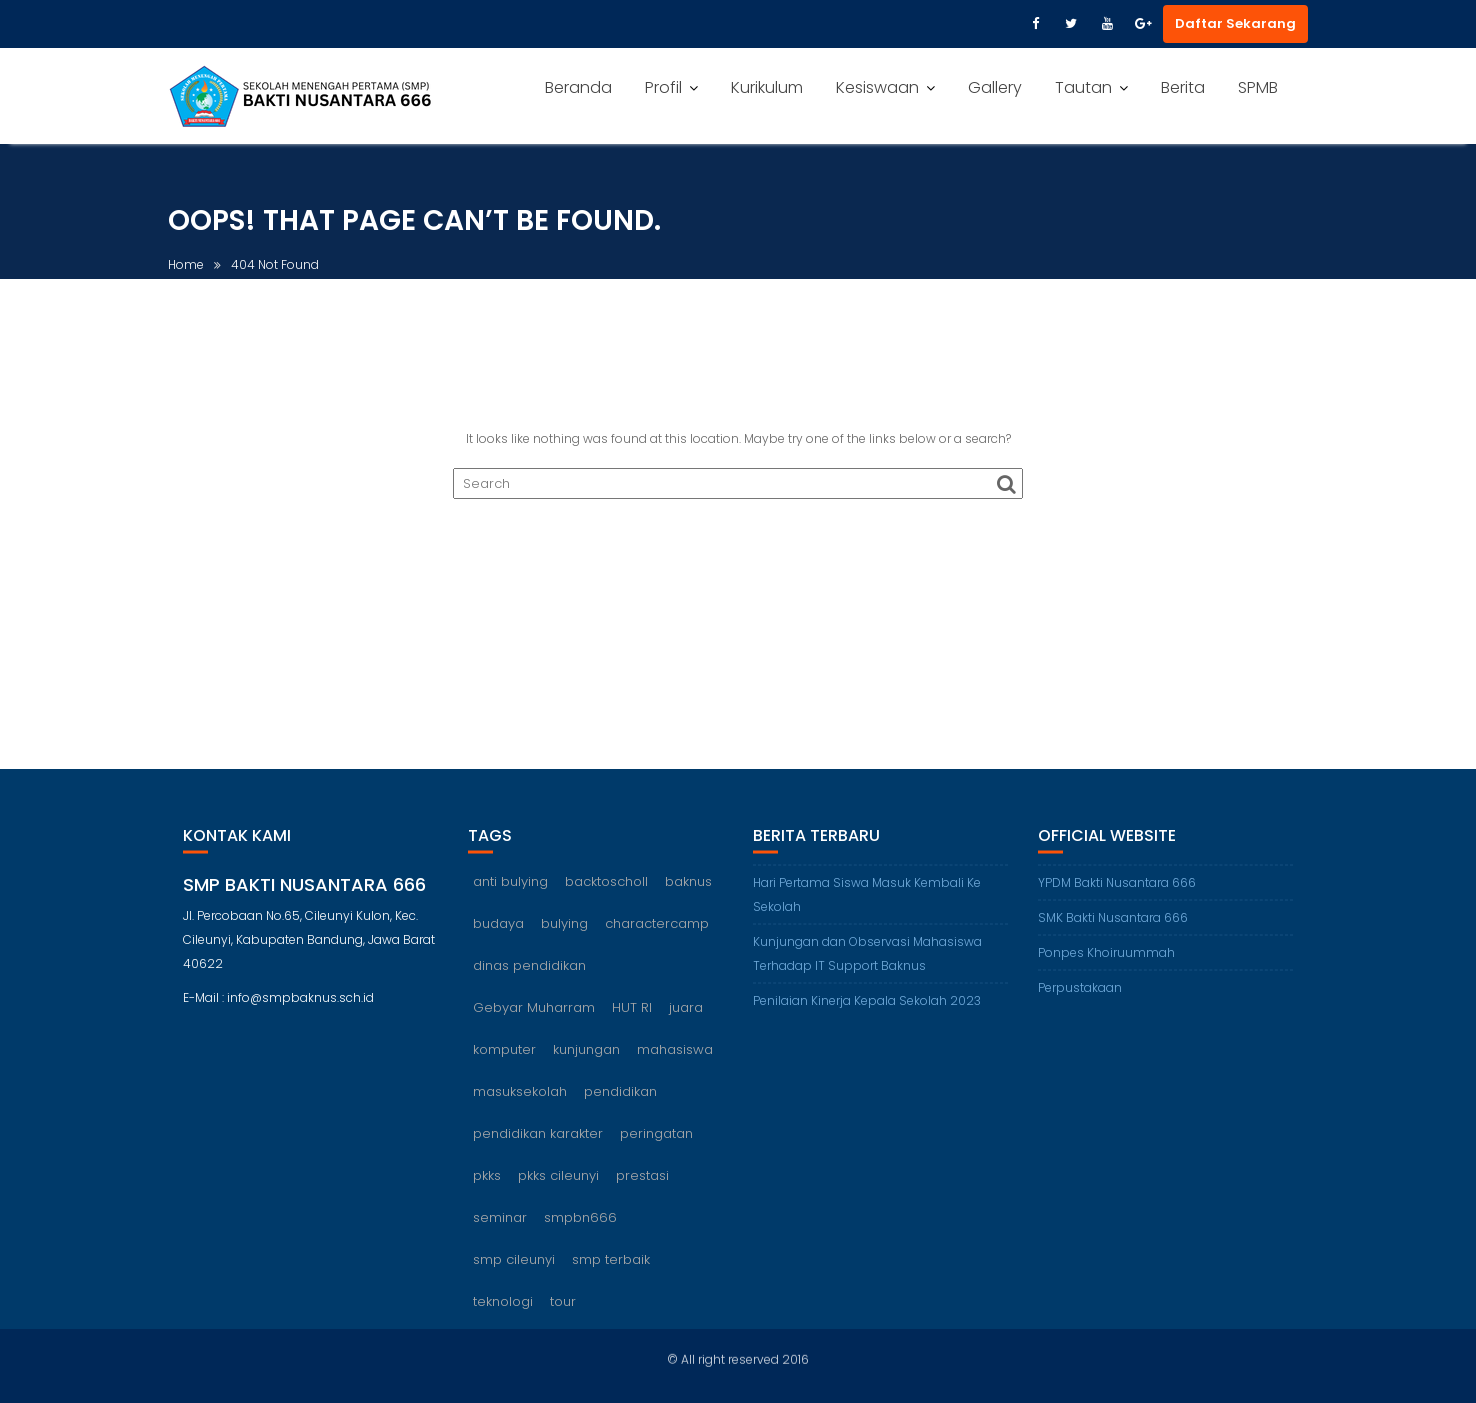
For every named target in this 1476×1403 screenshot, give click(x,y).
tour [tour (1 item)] (563, 1322)
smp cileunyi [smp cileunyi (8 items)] (514, 1280)
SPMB (1258, 87)
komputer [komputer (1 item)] (504, 1070)
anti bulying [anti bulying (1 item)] (510, 902)
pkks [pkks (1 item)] (487, 1196)
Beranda (578, 87)
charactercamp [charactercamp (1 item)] (657, 944)
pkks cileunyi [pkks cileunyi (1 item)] (558, 1196)
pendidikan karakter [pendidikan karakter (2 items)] (538, 1154)
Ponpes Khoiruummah (1106, 973)
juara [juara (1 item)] (686, 1028)
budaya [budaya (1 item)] (498, 944)
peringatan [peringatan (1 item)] (656, 1154)
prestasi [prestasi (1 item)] (642, 1196)
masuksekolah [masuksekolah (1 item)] (520, 1112)
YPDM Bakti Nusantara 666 (1117, 903)
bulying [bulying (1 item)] (564, 944)
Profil (663, 87)
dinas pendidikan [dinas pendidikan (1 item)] (529, 986)
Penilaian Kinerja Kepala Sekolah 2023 (867, 1021)
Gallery (995, 87)
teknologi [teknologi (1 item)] (503, 1322)
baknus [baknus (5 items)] (688, 902)
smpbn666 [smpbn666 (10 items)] (580, 1238)
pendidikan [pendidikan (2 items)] (620, 1112)
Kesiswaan (877, 87)
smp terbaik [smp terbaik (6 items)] (611, 1280)
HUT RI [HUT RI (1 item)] (632, 1028)
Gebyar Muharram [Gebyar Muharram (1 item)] (534, 1028)
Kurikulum (767, 87)
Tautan (1083, 87)
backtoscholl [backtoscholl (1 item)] (606, 902)
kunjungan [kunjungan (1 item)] (586, 1070)
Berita (1183, 87)
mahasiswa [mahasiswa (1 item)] (675, 1070)
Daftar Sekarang (1235, 23)
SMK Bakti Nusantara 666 (1113, 938)
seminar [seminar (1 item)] (500, 1238)
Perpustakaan (1080, 1008)
